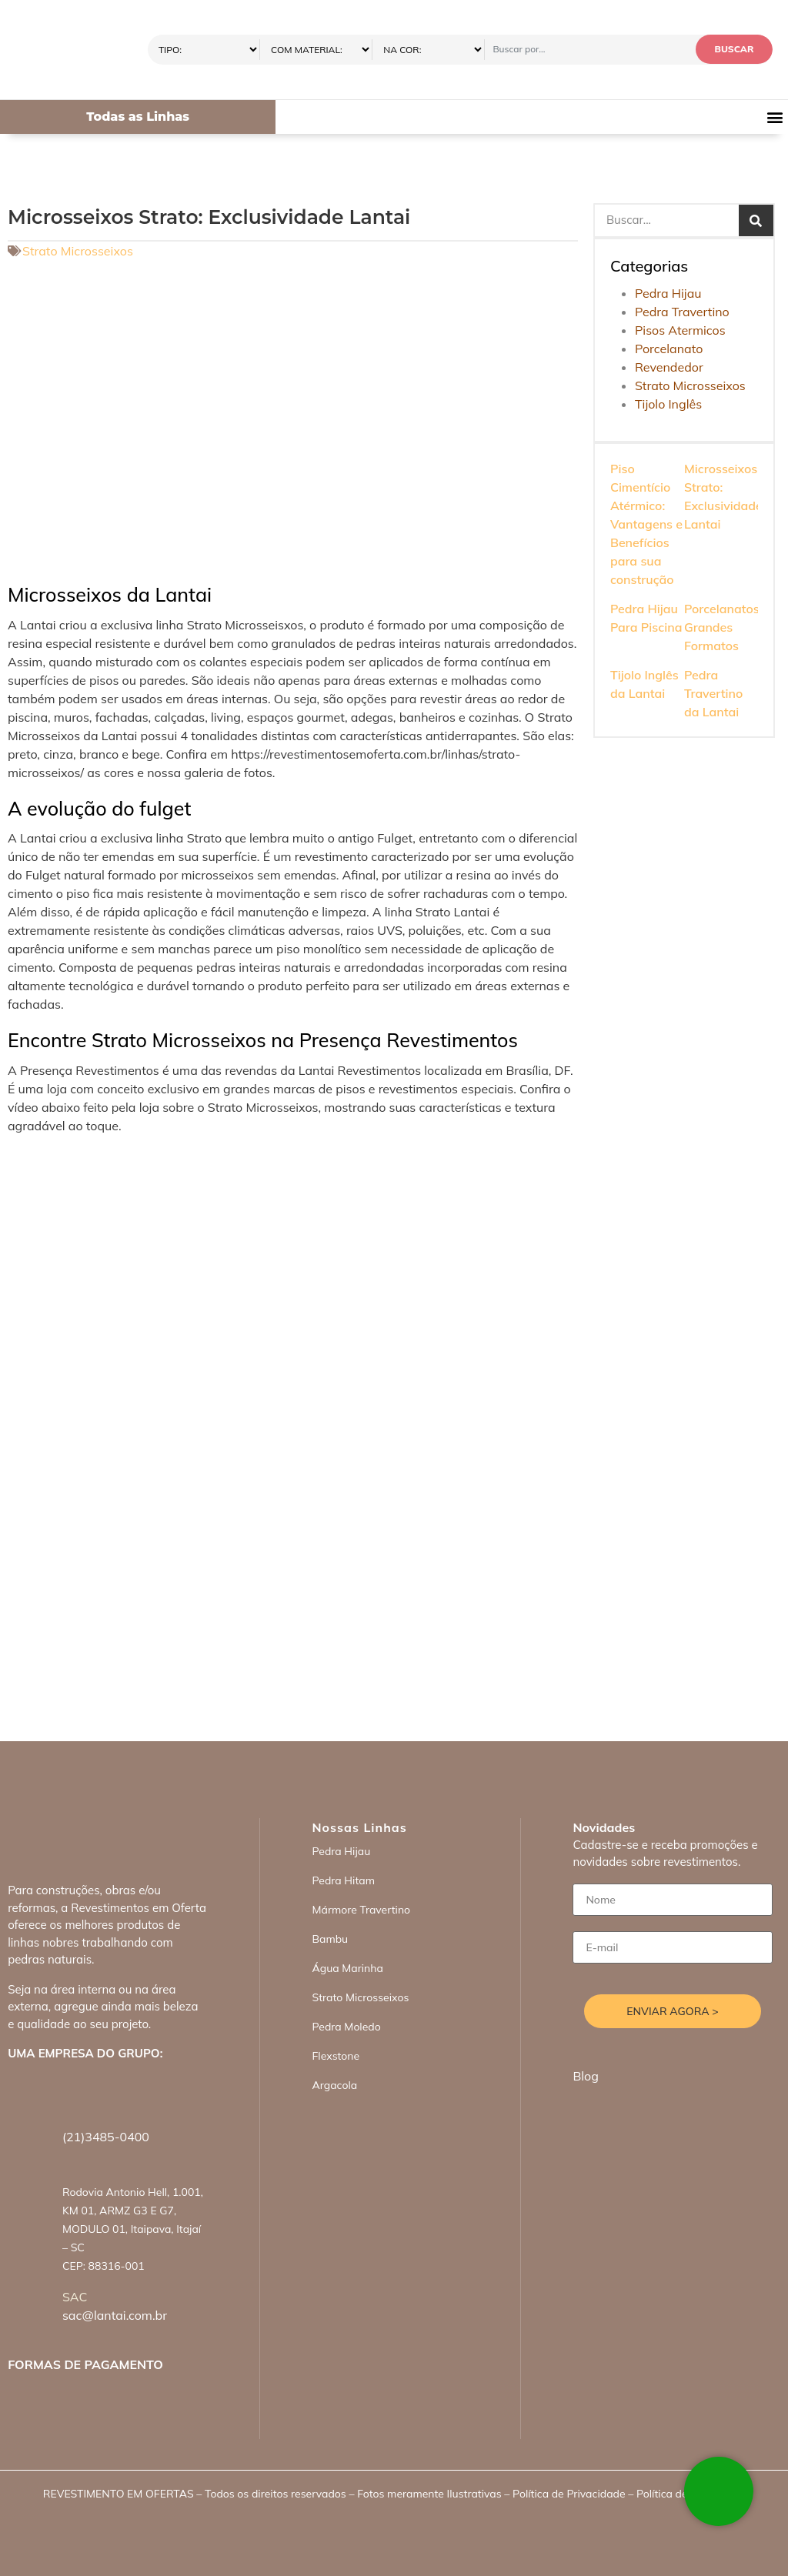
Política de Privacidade (569, 2494)
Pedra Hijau (668, 293)
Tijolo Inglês (668, 404)
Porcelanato (669, 348)
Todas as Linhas (137, 116)
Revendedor (669, 367)
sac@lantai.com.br (114, 2315)
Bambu (330, 1939)
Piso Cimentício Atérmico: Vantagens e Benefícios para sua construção (646, 524)
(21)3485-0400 (105, 2136)
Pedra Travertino (682, 311)
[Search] (756, 220)
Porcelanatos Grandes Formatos (722, 627)
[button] (775, 117)
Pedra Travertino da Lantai (713, 693)
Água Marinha (347, 1968)
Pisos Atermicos (680, 330)
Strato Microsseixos (77, 251)
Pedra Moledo (346, 2027)
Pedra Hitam (343, 1880)
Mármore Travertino (361, 1910)
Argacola (334, 2085)
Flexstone (335, 2056)
